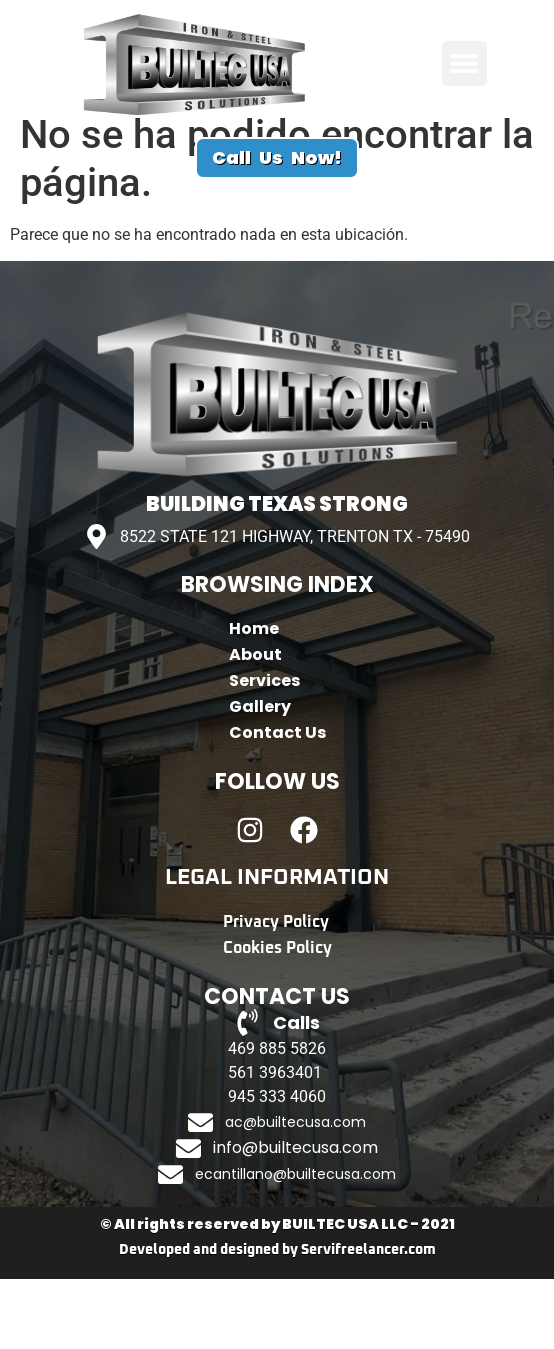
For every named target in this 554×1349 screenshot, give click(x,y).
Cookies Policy (277, 1018)
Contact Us (277, 802)
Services (264, 750)
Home (254, 698)
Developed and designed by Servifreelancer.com (277, 1320)
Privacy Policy (276, 992)
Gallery (260, 776)
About (255, 724)
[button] (464, 63)
